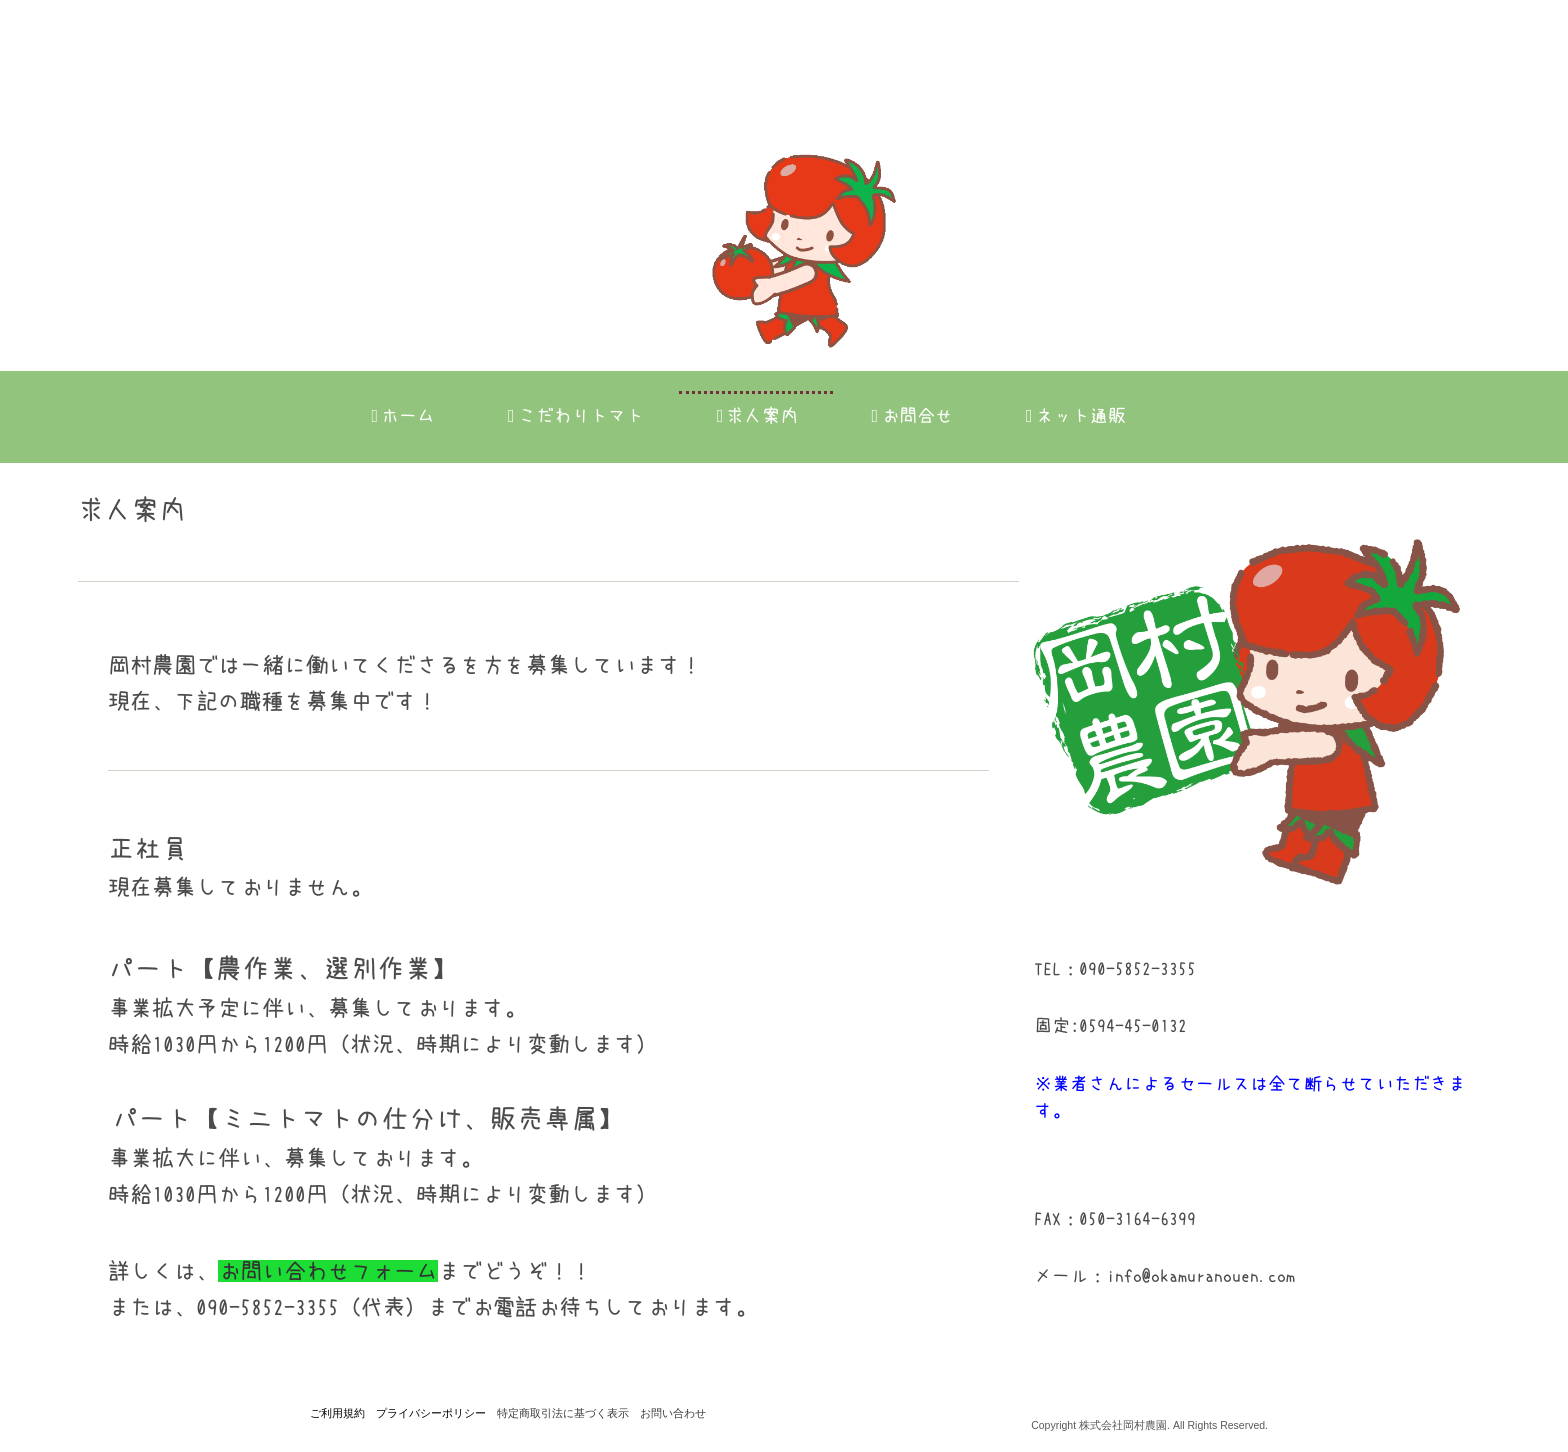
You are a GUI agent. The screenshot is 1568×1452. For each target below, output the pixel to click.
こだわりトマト (576, 416)
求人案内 (758, 416)
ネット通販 (1076, 416)
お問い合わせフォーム (328, 1271)
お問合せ (912, 416)
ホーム (403, 416)
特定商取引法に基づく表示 (563, 1413)
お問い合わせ (673, 1413)
